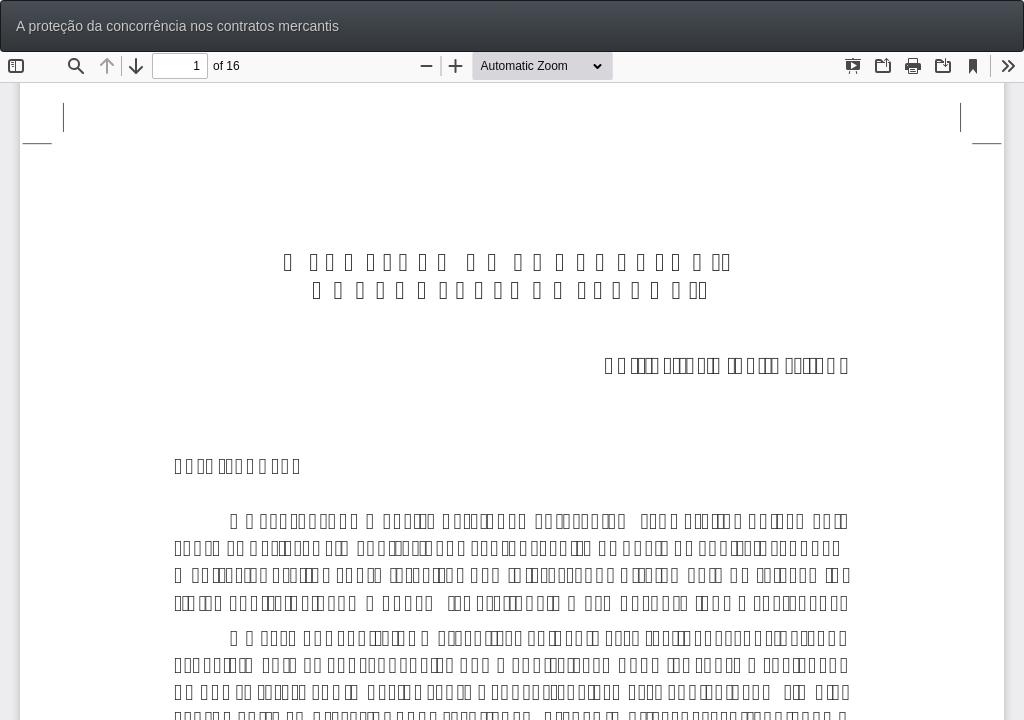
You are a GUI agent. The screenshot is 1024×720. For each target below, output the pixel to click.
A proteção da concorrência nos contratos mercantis (177, 26)
